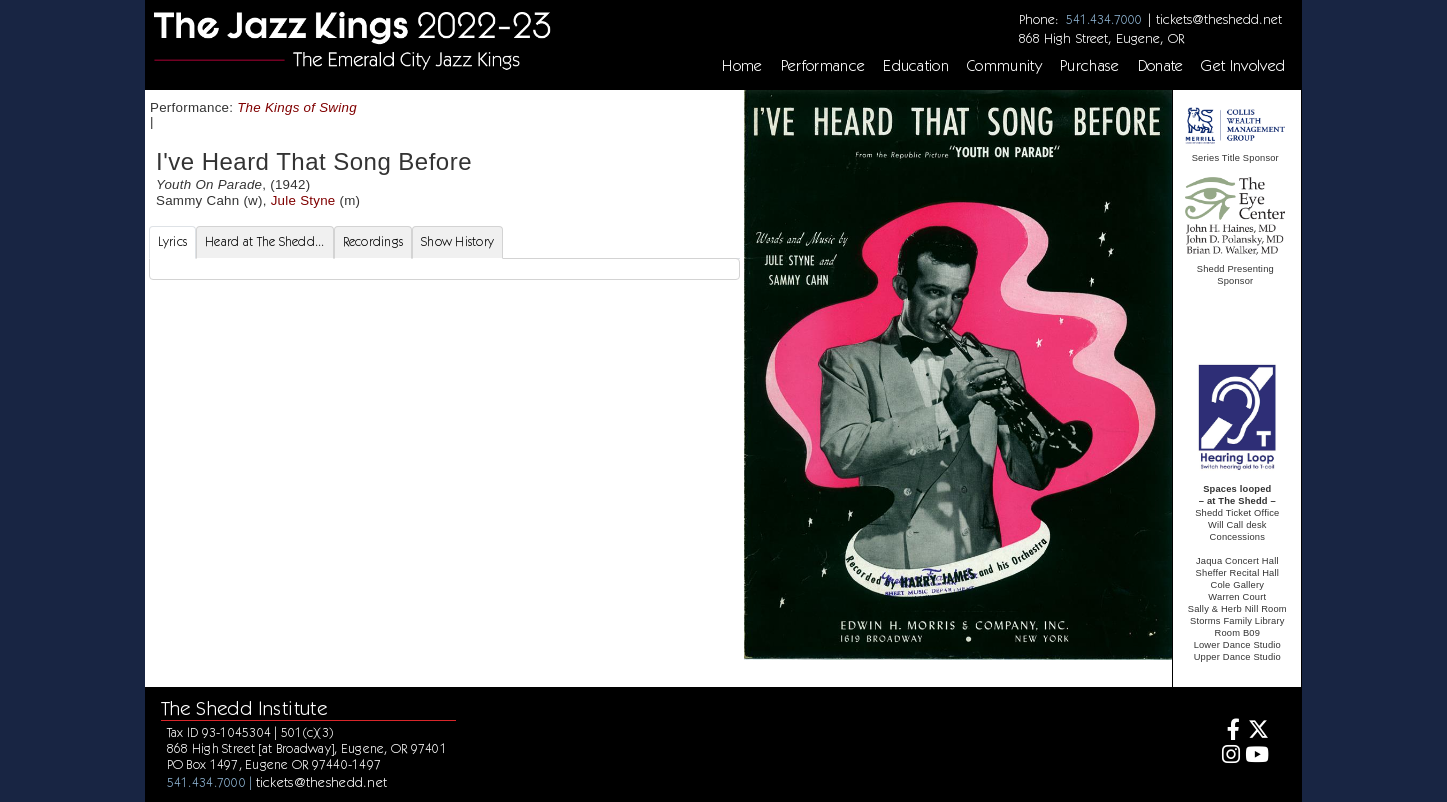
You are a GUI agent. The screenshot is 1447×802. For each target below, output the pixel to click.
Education (916, 66)
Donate (1161, 66)
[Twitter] (1257, 731)
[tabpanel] (444, 269)
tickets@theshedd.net (1219, 19)
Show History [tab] (457, 241)
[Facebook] (1227, 731)
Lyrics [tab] (173, 241)
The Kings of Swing (297, 107)
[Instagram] (1227, 756)
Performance (823, 66)
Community (1004, 66)
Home (742, 66)
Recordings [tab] (373, 241)
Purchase (1090, 66)
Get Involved (1243, 66)
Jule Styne (303, 200)
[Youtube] (1257, 756)
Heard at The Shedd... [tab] (264, 241)
